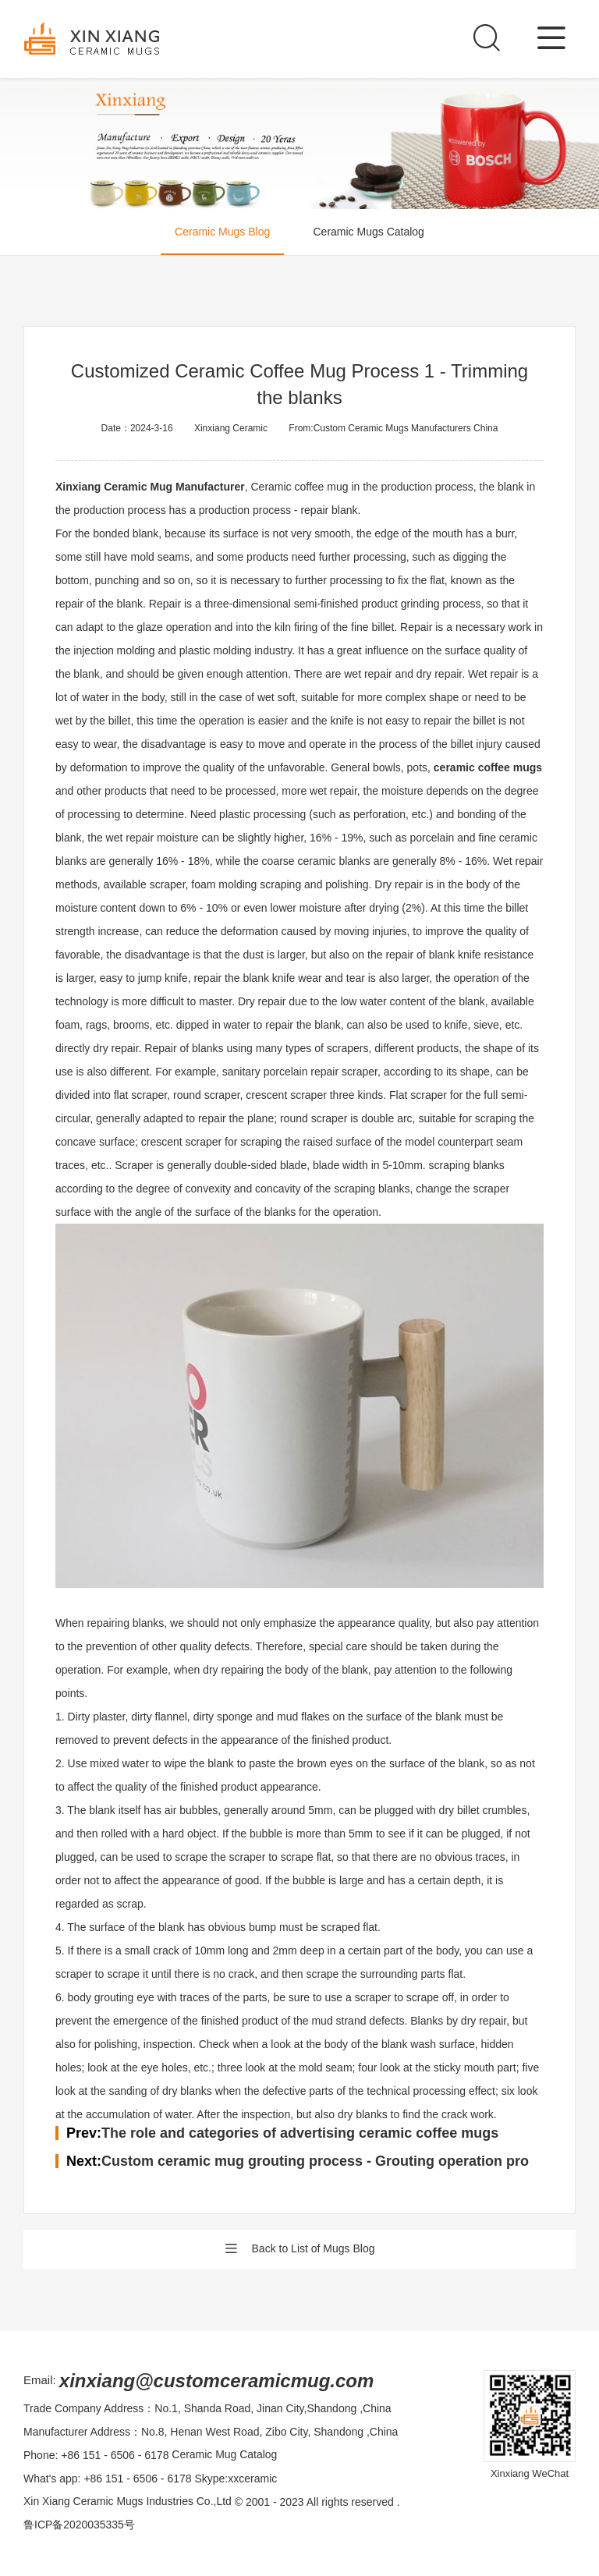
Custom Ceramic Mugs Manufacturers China (406, 428)
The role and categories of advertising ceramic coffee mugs (299, 2133)
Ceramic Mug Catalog (224, 2455)
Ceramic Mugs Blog (222, 232)
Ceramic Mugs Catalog (369, 232)
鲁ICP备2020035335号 (79, 2525)
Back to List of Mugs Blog (300, 2249)
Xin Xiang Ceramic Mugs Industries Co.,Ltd (127, 2502)
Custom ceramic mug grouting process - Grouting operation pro (315, 2161)
